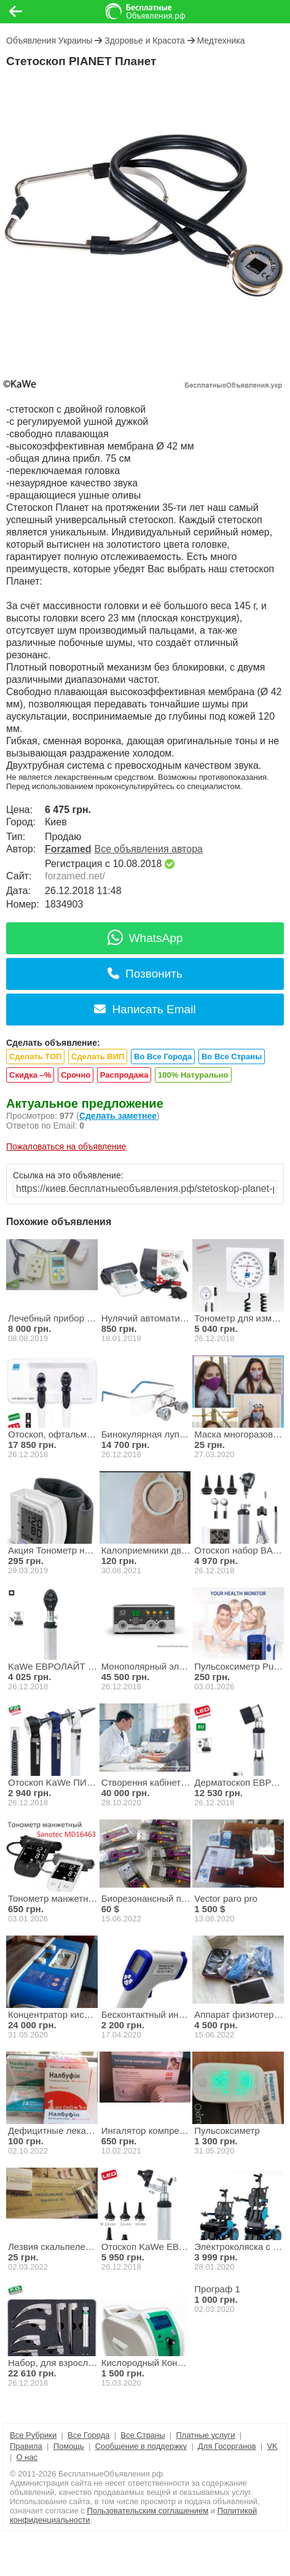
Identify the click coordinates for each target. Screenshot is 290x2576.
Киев (56, 822)
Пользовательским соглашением (147, 2510)
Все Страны (142, 2435)
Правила (26, 2446)
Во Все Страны (232, 1056)
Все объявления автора (149, 849)
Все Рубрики (33, 2435)
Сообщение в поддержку (141, 2446)
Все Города (88, 2435)
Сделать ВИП (97, 1056)
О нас (27, 2457)
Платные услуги (205, 2435)
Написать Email (144, 1009)
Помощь (68, 2446)
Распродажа (124, 1075)
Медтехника (221, 40)
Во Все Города (163, 1056)
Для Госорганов (227, 2446)
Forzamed (68, 849)
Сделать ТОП (35, 1056)
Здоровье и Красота (144, 40)
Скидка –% (30, 1075)
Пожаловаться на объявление (66, 1146)
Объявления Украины (49, 40)
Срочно (75, 1075)
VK (272, 2446)
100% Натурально (193, 1075)
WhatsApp (145, 938)
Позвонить (145, 973)
